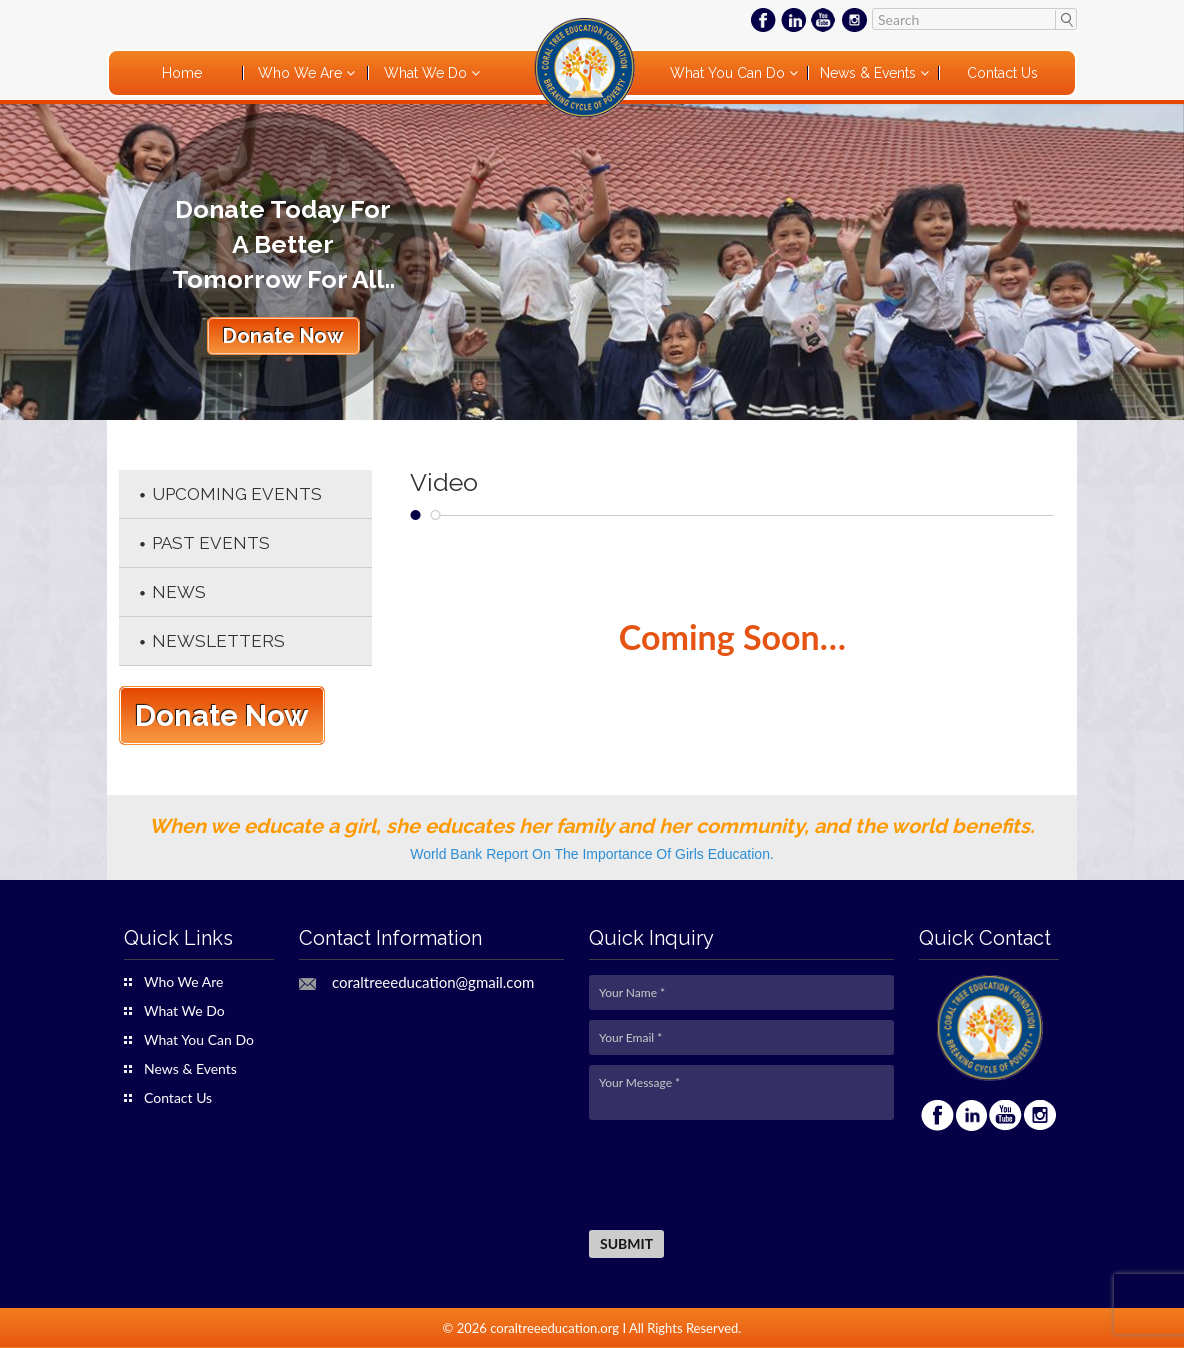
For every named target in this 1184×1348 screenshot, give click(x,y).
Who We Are (302, 73)
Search (1065, 19)
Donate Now (283, 336)
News (179, 592)
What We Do (427, 73)
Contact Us (1002, 73)
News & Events (870, 73)
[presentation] (741, 1176)
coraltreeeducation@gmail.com (433, 982)
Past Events (211, 543)
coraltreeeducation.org (554, 1328)
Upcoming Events (237, 494)
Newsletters (218, 641)
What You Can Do (729, 73)
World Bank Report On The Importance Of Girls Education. (592, 854)
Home (182, 73)
